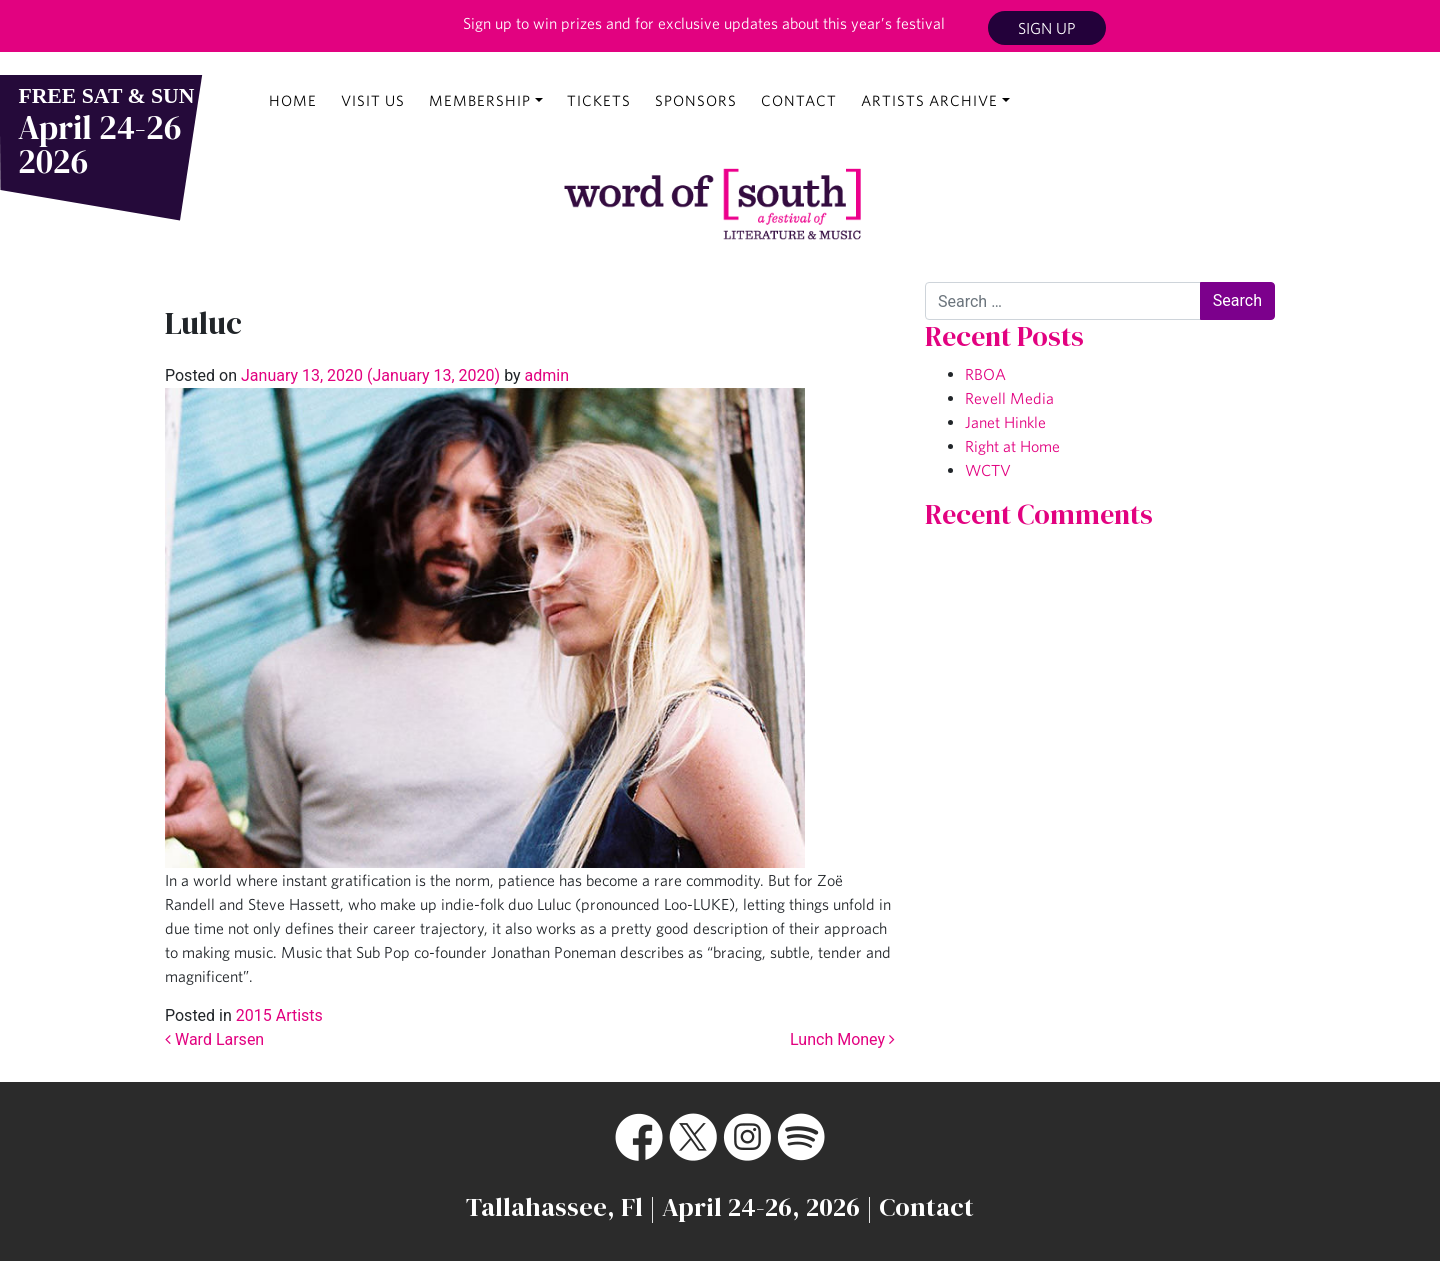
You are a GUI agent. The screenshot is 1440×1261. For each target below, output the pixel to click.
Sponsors (696, 100)
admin (545, 375)
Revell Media (1009, 398)
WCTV (988, 470)
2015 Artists (279, 1015)
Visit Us (373, 100)
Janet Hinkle (1005, 422)
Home (293, 100)
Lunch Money (842, 1039)
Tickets (599, 100)
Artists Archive (929, 100)
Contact (799, 100)
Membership (480, 100)
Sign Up (1047, 28)
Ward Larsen (214, 1039)
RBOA (985, 374)
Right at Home (1012, 446)
